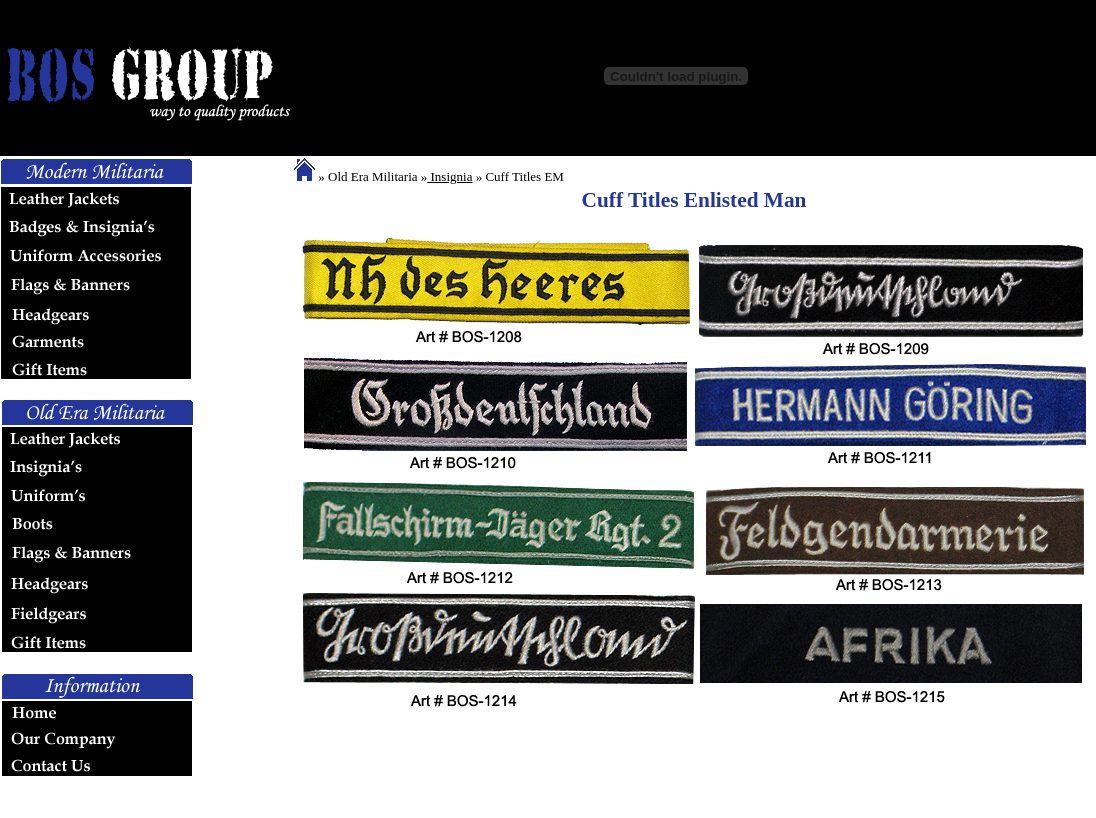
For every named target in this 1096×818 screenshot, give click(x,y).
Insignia (449, 176)
